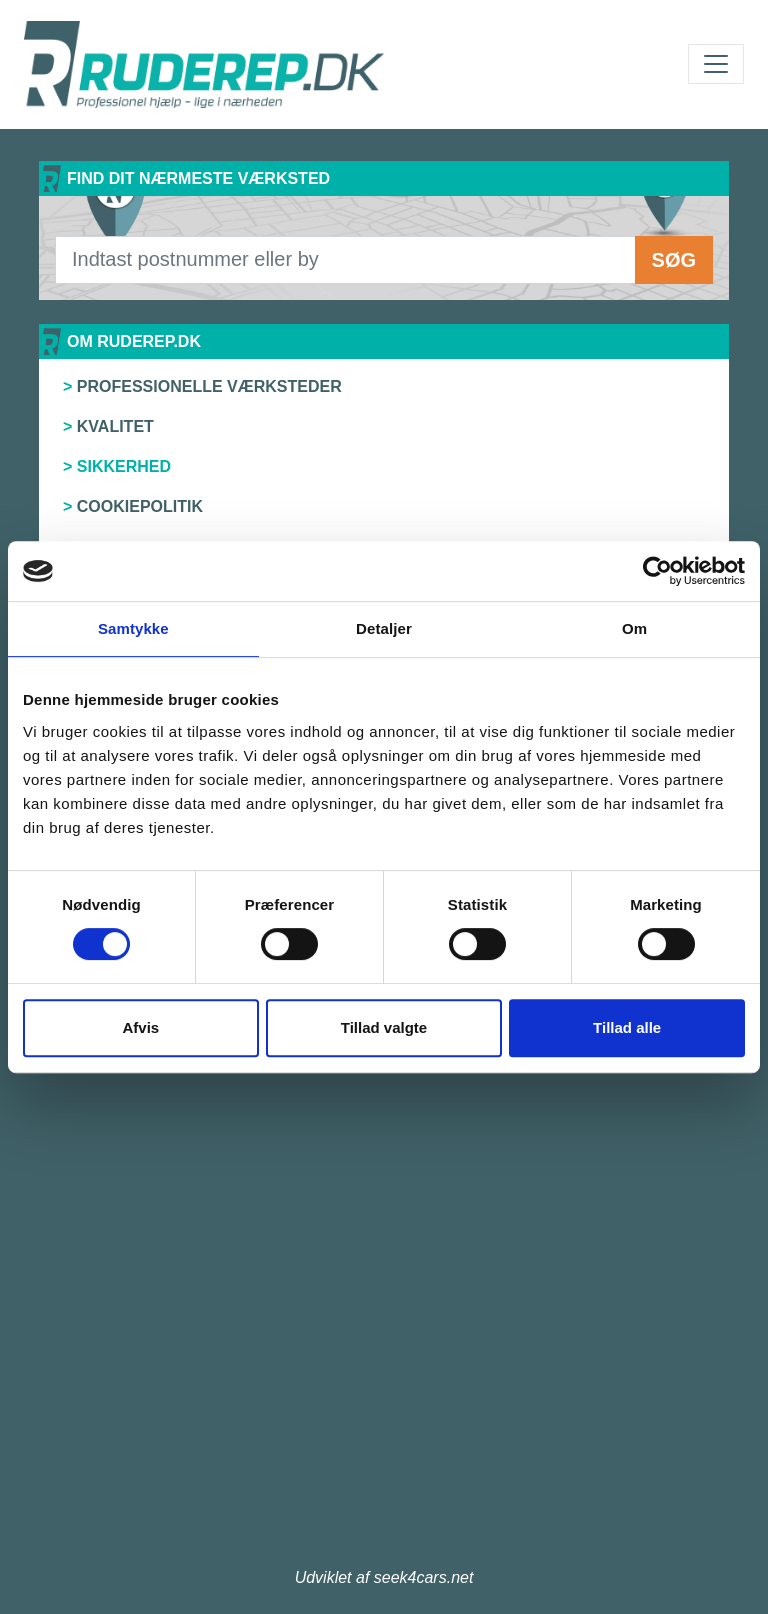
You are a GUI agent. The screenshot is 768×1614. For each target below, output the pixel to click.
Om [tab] (634, 628)
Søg (674, 260)
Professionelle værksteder (209, 386)
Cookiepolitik (140, 506)
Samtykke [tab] (133, 628)
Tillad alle (627, 1027)
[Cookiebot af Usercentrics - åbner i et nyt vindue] (657, 571)
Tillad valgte (384, 1027)
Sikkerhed (124, 466)
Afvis (140, 1027)
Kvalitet (115, 426)
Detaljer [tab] (384, 628)
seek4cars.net (424, 1577)
